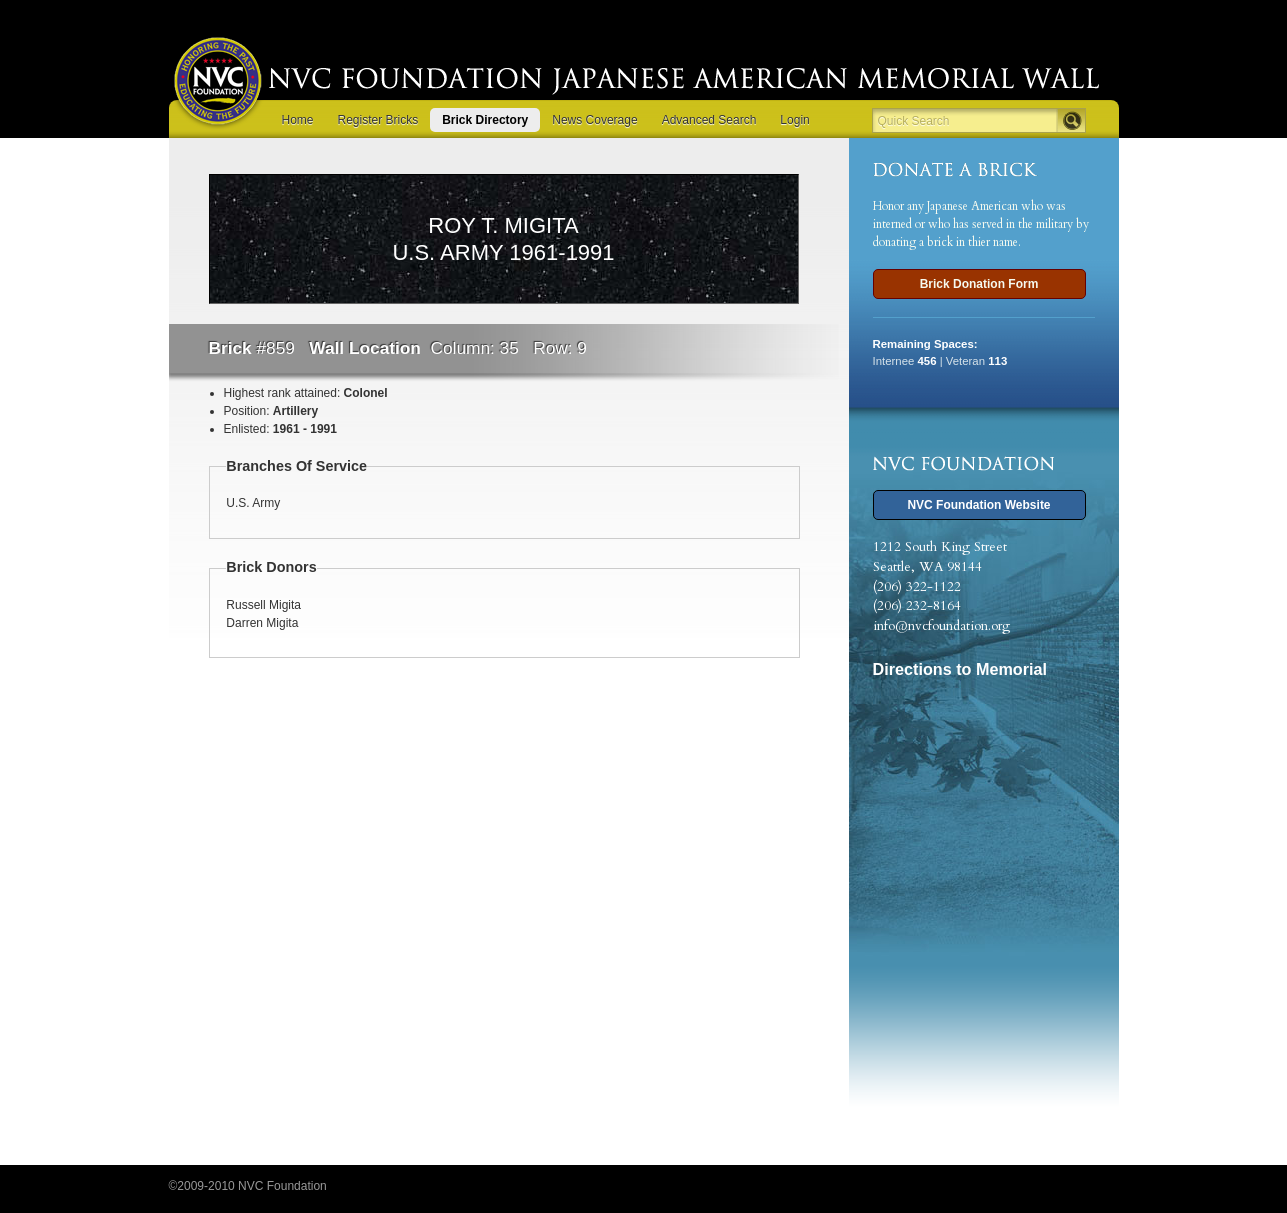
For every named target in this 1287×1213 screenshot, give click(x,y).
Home (298, 120)
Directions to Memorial (960, 669)
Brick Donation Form (979, 284)
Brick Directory (485, 120)
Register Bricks (378, 120)
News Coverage (594, 120)
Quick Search (914, 121)
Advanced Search (709, 120)
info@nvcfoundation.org (941, 626)
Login (794, 120)
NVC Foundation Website (978, 505)
